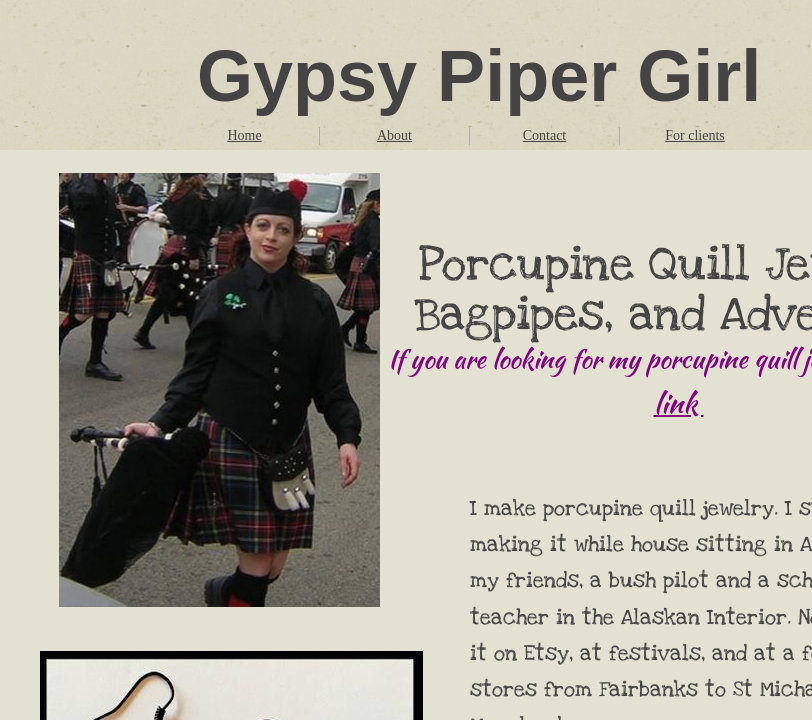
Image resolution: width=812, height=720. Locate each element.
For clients (695, 135)
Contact (545, 135)
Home (244, 135)
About (394, 135)
